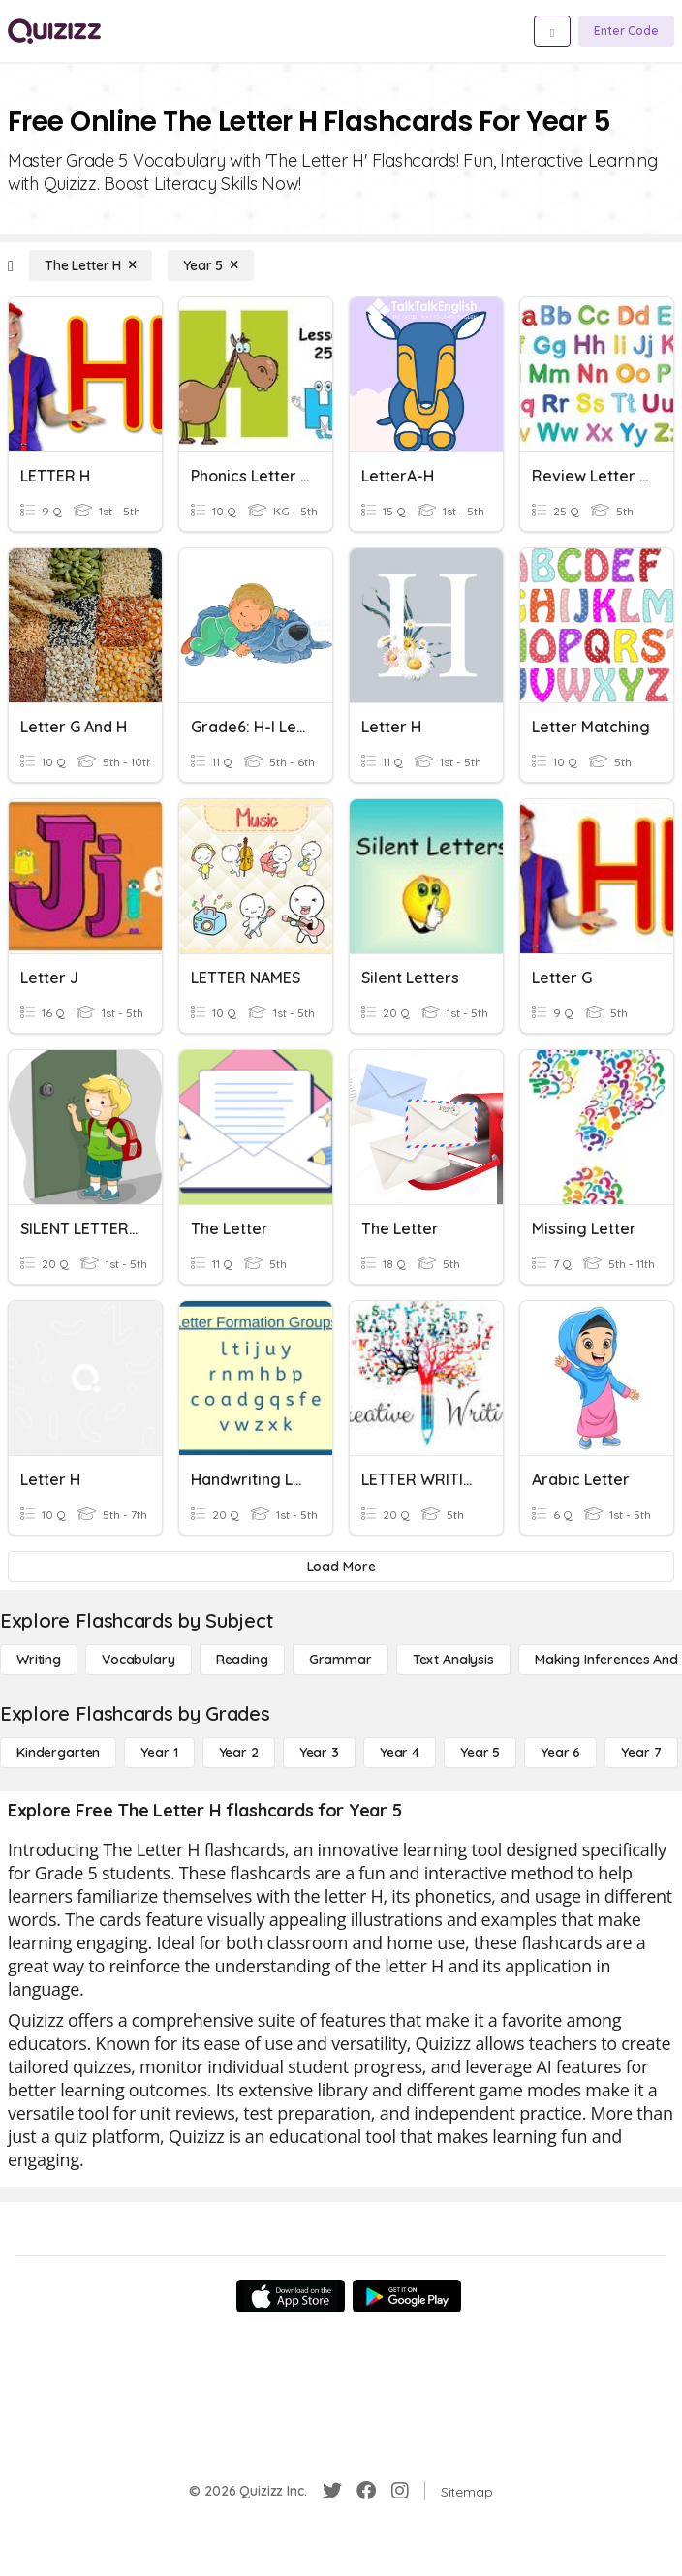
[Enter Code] (626, 31)
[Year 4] (399, 1752)
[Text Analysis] (453, 1659)
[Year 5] (211, 265)
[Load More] (341, 1566)
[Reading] (242, 1659)
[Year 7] (640, 1752)
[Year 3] (319, 1752)
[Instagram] (400, 2490)
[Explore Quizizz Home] (54, 31)
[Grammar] (340, 1659)
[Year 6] (560, 1752)
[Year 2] (238, 1752)
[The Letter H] (90, 265)
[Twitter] (332, 2490)
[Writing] (39, 1659)
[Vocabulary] (138, 1659)
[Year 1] (159, 1752)
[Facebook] (366, 2490)
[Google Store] (407, 2296)
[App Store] (290, 2296)
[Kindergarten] (58, 1752)
